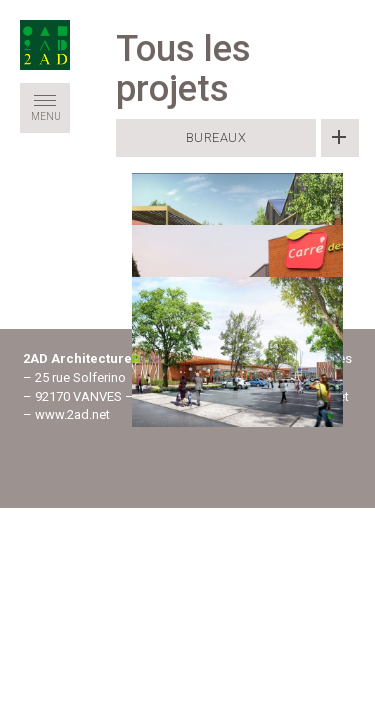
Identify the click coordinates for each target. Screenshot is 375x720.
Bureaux (216, 137)
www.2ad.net (72, 414)
